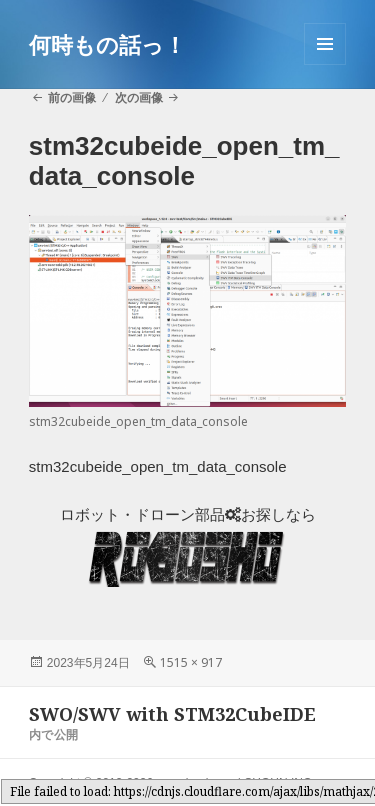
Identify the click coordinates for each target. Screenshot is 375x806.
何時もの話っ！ (107, 44)
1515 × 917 (191, 662)
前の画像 (72, 97)
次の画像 (139, 97)
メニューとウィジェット (325, 64)
